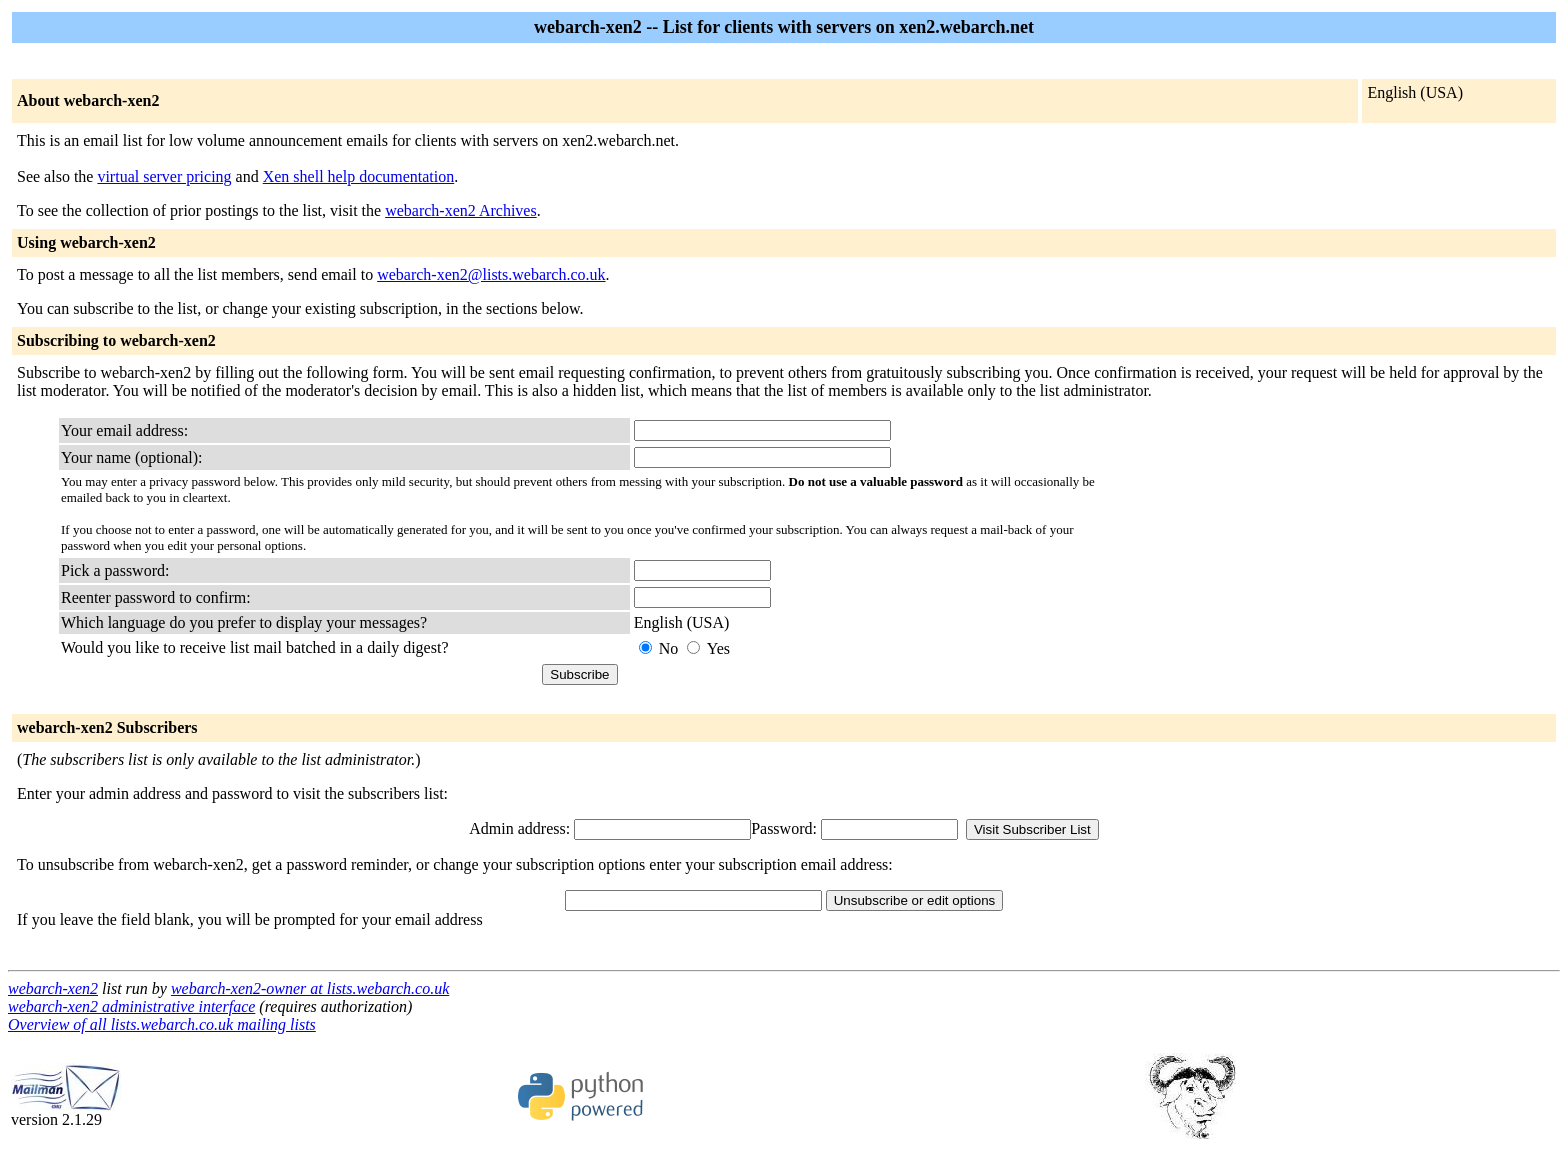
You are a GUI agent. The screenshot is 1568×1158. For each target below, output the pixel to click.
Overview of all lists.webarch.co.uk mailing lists (162, 1024)
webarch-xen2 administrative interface (131, 1006)
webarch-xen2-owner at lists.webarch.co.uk (310, 988)
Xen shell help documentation (359, 176)
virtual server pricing (164, 176)
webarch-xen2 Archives (461, 210)
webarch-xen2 (53, 988)
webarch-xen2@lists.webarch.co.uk (491, 274)
